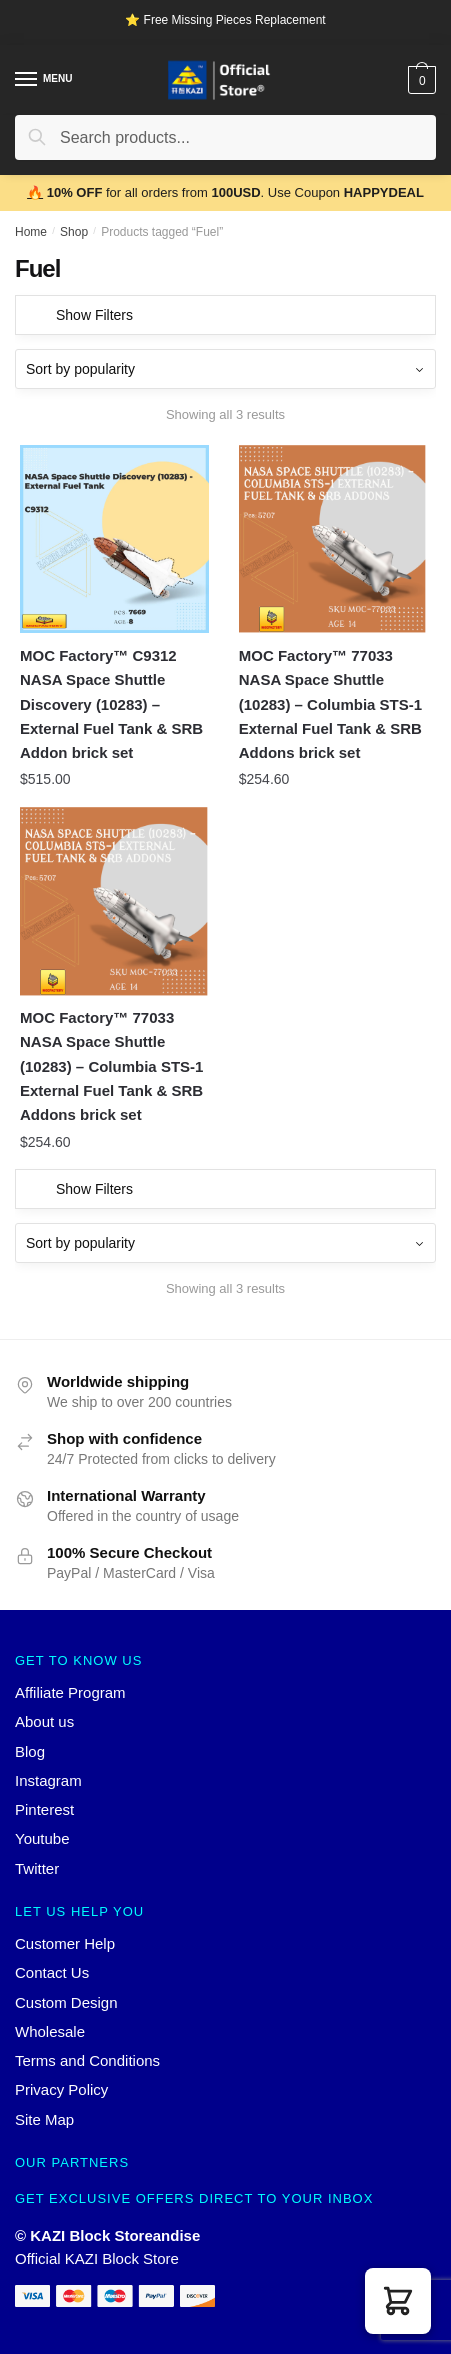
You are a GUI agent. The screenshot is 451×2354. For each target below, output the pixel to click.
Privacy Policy (61, 2089)
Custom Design (66, 2002)
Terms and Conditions (87, 2060)
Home (31, 232)
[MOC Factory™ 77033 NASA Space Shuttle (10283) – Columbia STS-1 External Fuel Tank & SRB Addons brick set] (333, 539)
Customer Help (65, 1943)
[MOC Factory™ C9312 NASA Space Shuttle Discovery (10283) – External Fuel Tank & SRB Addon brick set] (114, 539)
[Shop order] (225, 369)
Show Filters (94, 315)
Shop (74, 232)
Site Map (44, 2119)
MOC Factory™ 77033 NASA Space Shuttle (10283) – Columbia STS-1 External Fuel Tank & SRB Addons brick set (330, 704)
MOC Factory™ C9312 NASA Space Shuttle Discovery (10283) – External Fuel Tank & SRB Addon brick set (111, 704)
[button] (398, 2301)
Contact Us (52, 1972)
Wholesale (50, 2031)
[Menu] (27, 80)
